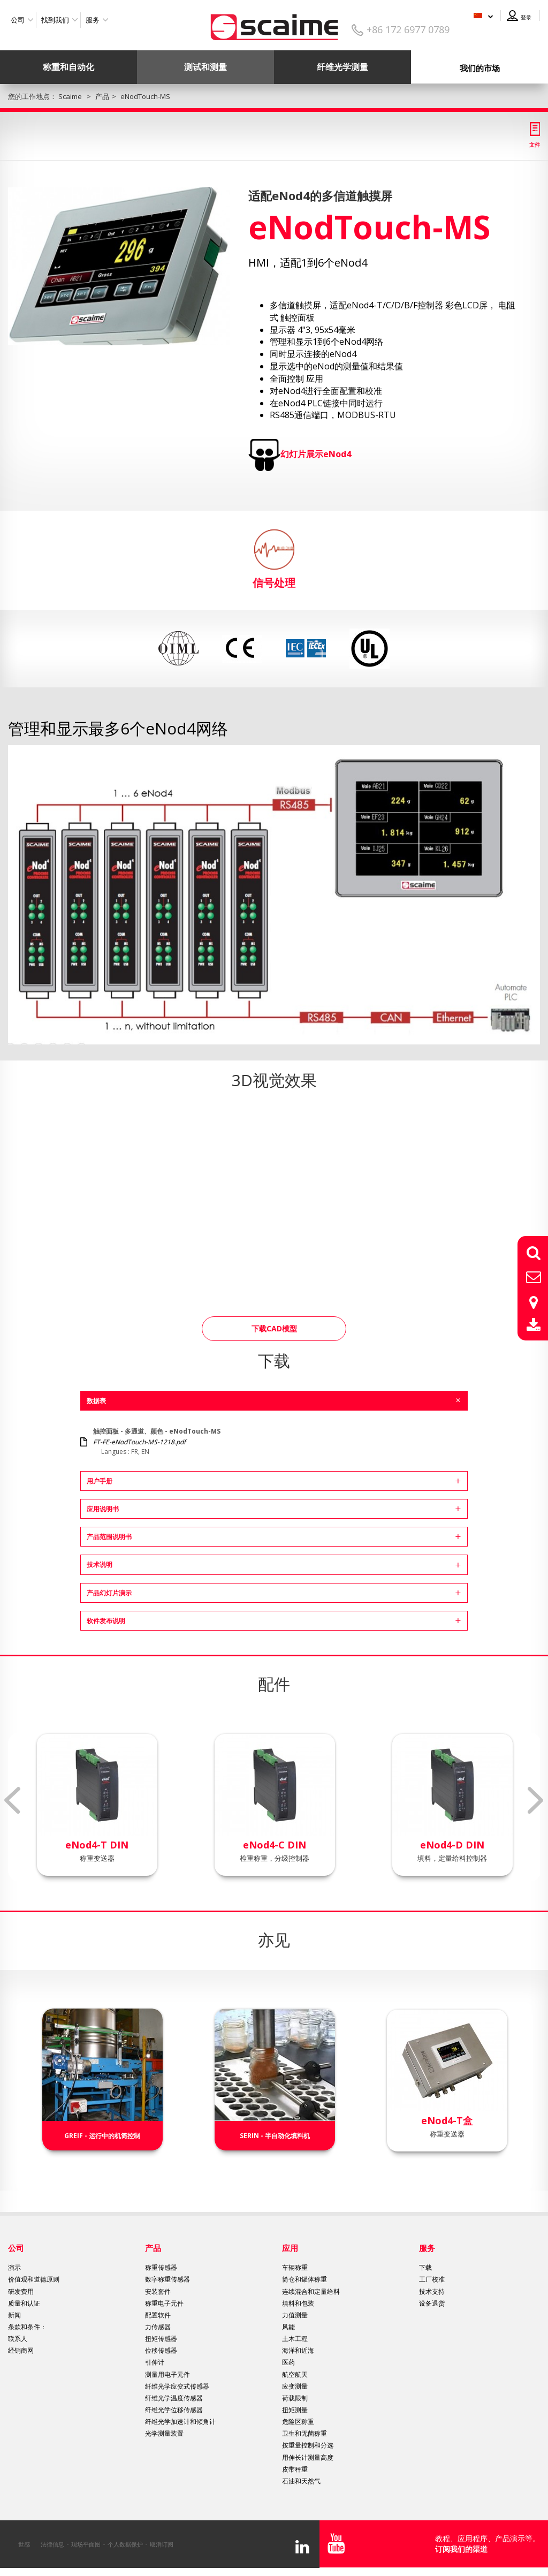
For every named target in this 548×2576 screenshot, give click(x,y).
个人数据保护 (125, 2544)
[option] (119, 266)
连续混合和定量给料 (311, 2291)
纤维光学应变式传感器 (177, 2386)
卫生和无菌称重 (304, 2433)
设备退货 (432, 2303)
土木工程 (295, 2338)
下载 (425, 2267)
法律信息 (52, 2544)
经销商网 (21, 2350)
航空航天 (295, 2374)
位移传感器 (161, 2350)
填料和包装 (298, 2303)
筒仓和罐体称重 (304, 2279)
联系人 (17, 2338)
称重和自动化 (68, 67)
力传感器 (158, 2326)
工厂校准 (432, 2279)
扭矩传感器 (161, 2338)
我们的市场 (480, 68)
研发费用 (21, 2291)
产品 (153, 2247)
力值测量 (295, 2315)
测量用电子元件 (167, 2374)
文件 (534, 144)
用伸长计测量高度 (307, 2457)
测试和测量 (205, 67)
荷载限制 (295, 2398)
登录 (526, 17)
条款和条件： (27, 2326)
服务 (93, 20)
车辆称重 (295, 2267)
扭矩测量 (295, 2409)
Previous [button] (12, 1800)
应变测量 (295, 2386)
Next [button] (536, 1800)
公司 (18, 20)
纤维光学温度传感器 (174, 2398)
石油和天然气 (301, 2481)
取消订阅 (161, 2544)
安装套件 (158, 2291)
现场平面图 (86, 2544)
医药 (288, 2362)
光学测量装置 (164, 2433)
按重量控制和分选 (307, 2445)
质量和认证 (24, 2303)
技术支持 (432, 2291)
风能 (288, 2326)
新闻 (14, 2315)
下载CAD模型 (274, 1328)
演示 (14, 2267)
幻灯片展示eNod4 (315, 454)
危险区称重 (298, 2421)
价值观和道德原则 (33, 2279)
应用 (290, 2247)
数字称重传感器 (167, 2279)
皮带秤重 (295, 2469)
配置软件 (158, 2315)
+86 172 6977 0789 (408, 29)
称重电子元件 (164, 2303)
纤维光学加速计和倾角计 (180, 2421)
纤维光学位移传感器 (174, 2409)
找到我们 (55, 20)
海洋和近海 (298, 2350)
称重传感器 (161, 2267)
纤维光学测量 (342, 67)
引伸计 (154, 2362)
